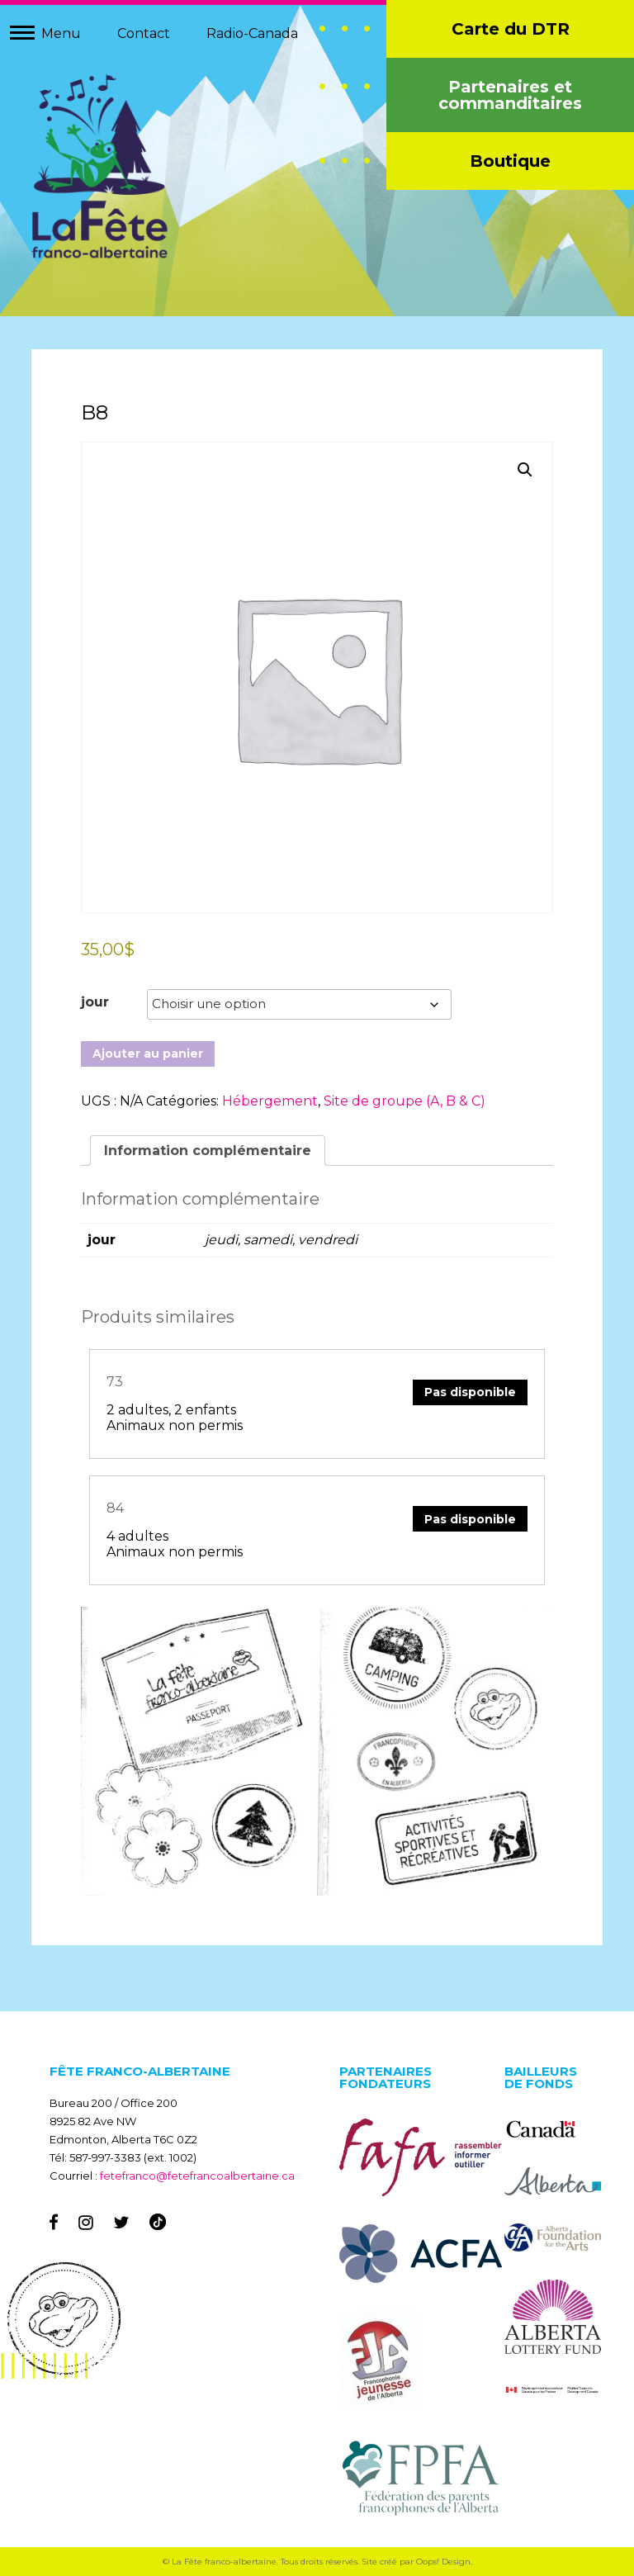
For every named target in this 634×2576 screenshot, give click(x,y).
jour (95, 1002)
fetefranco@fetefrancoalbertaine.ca (197, 2175)
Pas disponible (470, 1392)
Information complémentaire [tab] (207, 1150)
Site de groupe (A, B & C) (404, 1101)
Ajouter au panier (147, 1053)
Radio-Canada (252, 33)
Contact (143, 33)
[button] (525, 470)
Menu (61, 33)
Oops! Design (443, 2561)
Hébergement (270, 1101)
